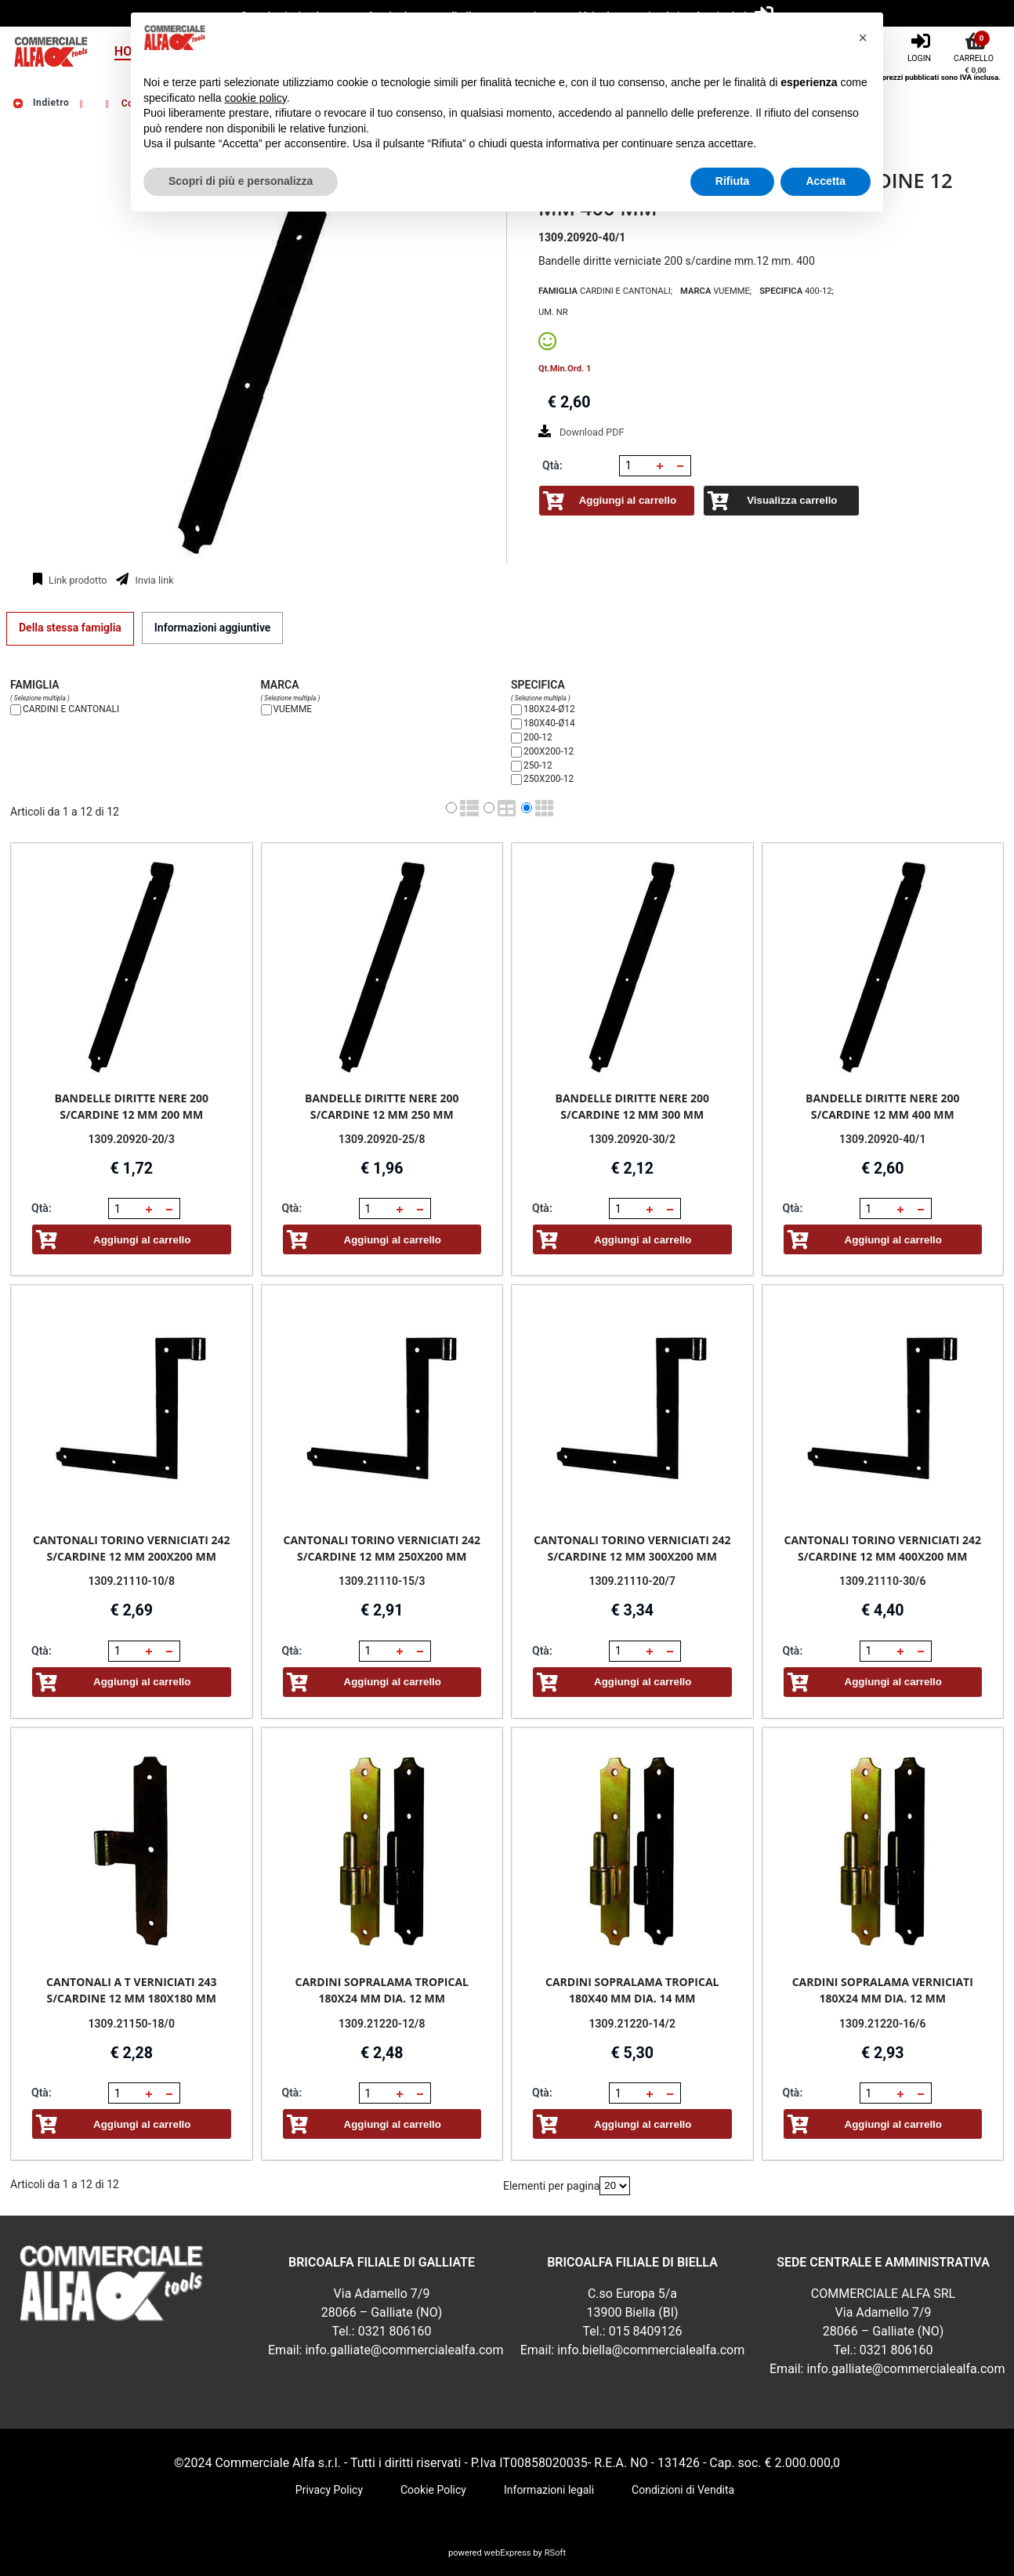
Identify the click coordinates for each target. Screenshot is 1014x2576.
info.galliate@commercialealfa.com (404, 2350)
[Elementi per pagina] (614, 2185)
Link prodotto (76, 580)
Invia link (152, 580)
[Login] (921, 46)
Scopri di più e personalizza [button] (240, 181)
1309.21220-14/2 (632, 2023)
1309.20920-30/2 (632, 1139)
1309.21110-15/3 (382, 1581)
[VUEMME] (266, 709)
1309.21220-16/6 (882, 2023)
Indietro (40, 102)
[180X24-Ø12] (516, 709)
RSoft (555, 2553)
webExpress (507, 2553)
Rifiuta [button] (732, 181)
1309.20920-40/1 (882, 1139)
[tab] (70, 628)
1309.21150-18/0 (132, 2023)
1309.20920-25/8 (382, 1139)
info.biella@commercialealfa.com (650, 2350)
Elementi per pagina (551, 2185)
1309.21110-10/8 (132, 1581)
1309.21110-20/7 (632, 1581)
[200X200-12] (516, 752)
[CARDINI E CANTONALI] (15, 709)
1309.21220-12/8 (382, 2023)
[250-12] (516, 766)
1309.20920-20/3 (132, 1139)
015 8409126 (646, 2331)
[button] (660, 466)
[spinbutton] (636, 465)
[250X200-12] (516, 779)
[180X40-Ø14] (516, 723)
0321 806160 (395, 2331)
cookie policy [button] (256, 98)
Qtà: (552, 465)
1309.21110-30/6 (882, 1581)
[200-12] (516, 738)
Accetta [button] (826, 181)
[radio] (451, 807)
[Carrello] (975, 46)
